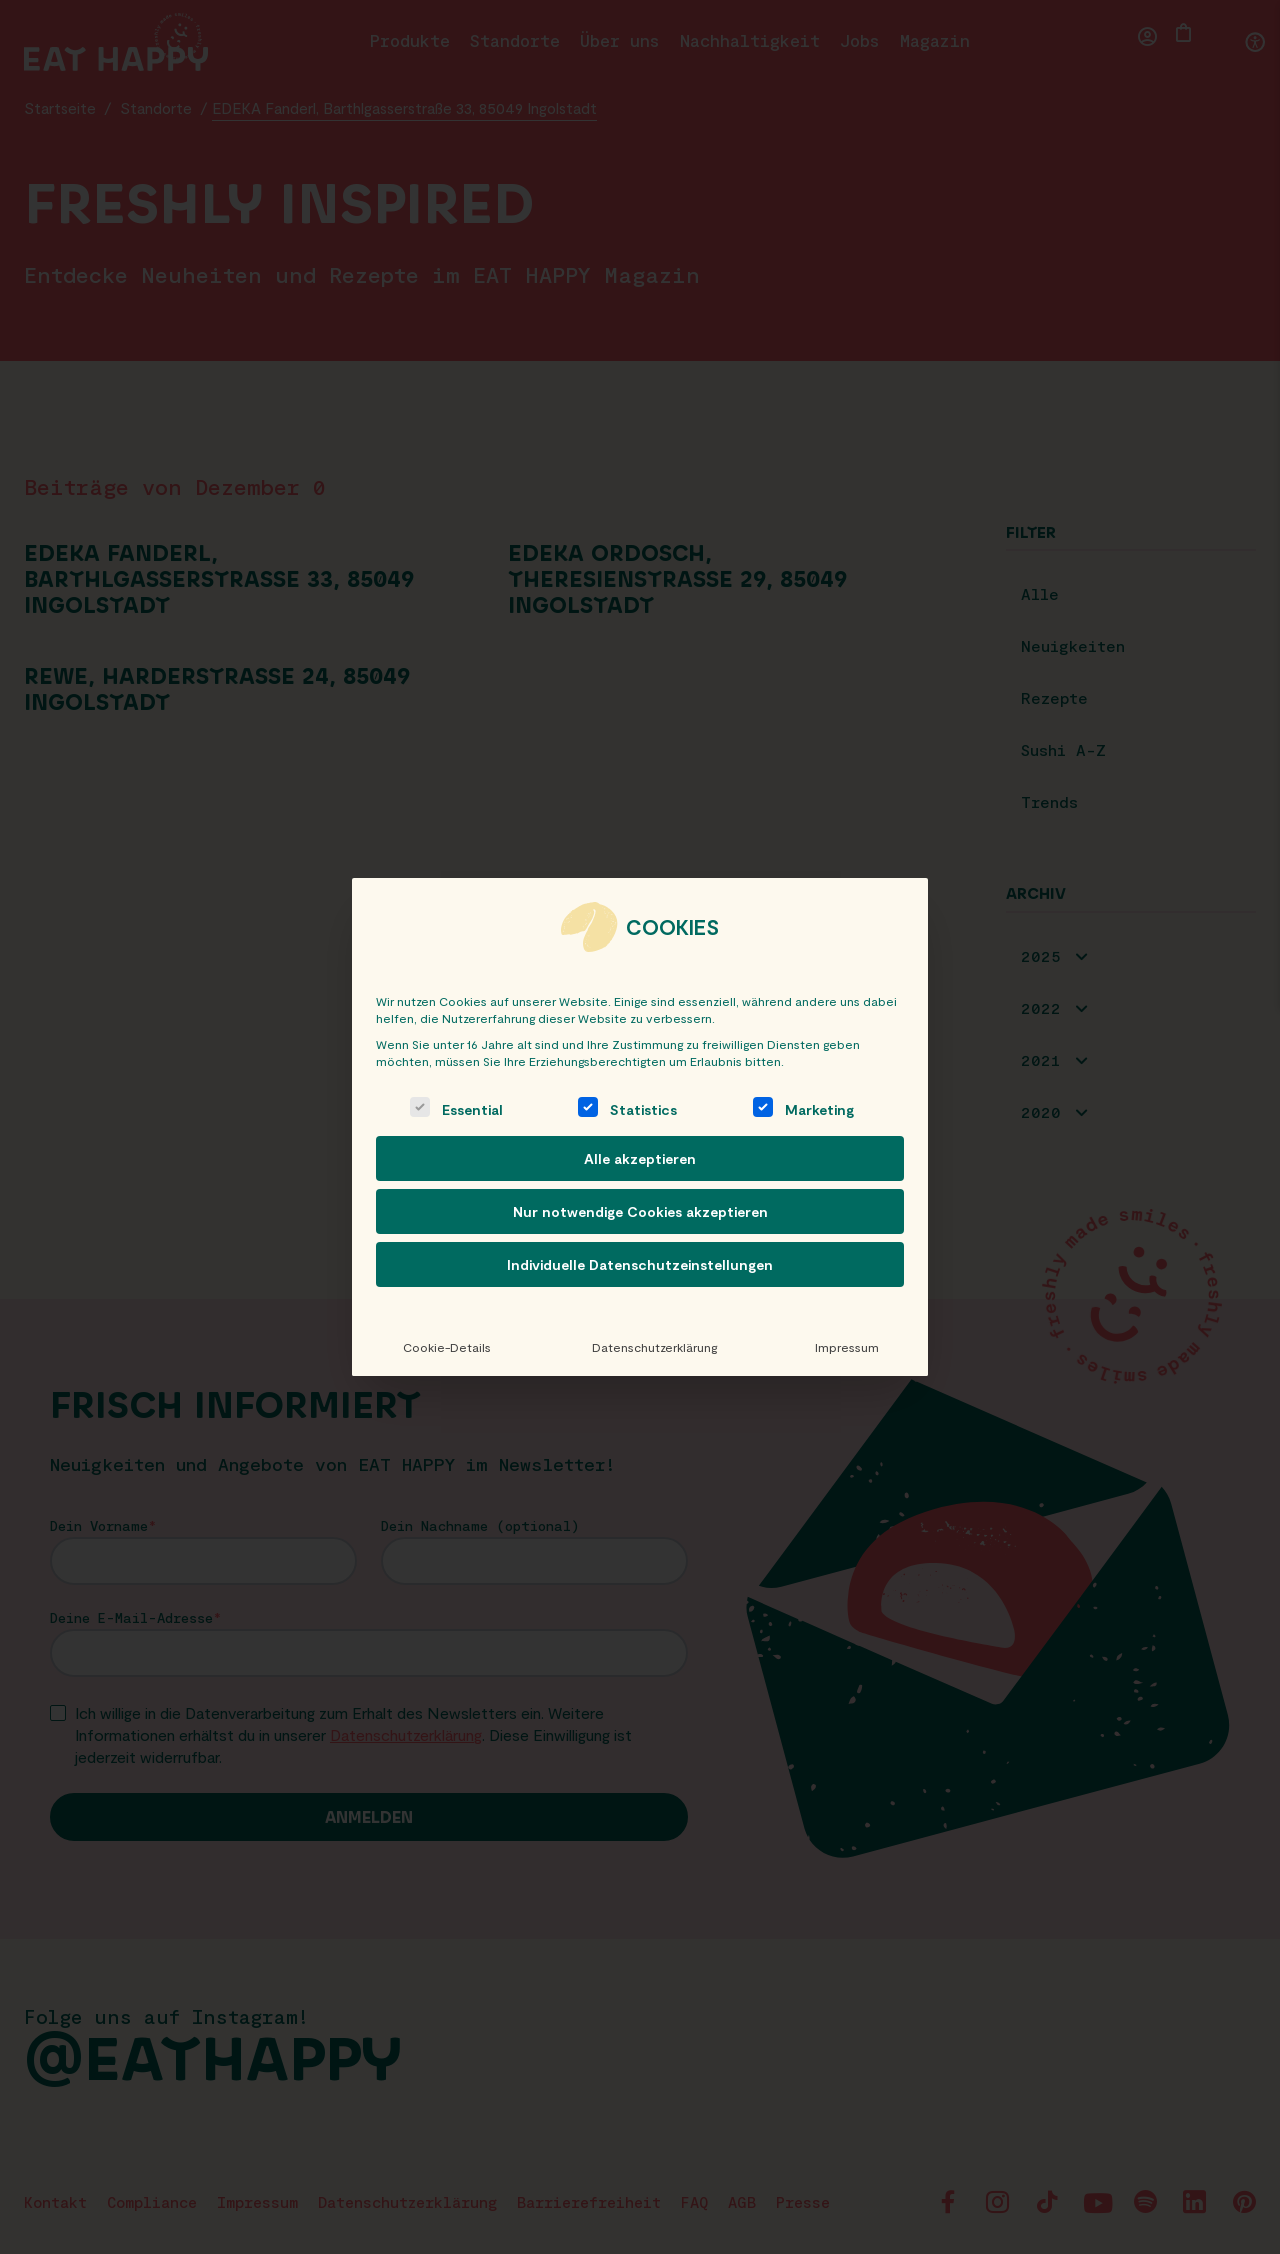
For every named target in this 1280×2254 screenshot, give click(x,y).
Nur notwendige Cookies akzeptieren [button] (640, 1211)
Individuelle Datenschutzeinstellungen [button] (640, 1264)
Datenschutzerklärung (651, 1347)
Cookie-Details (446, 1347)
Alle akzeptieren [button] (640, 1158)
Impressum (846, 1347)
